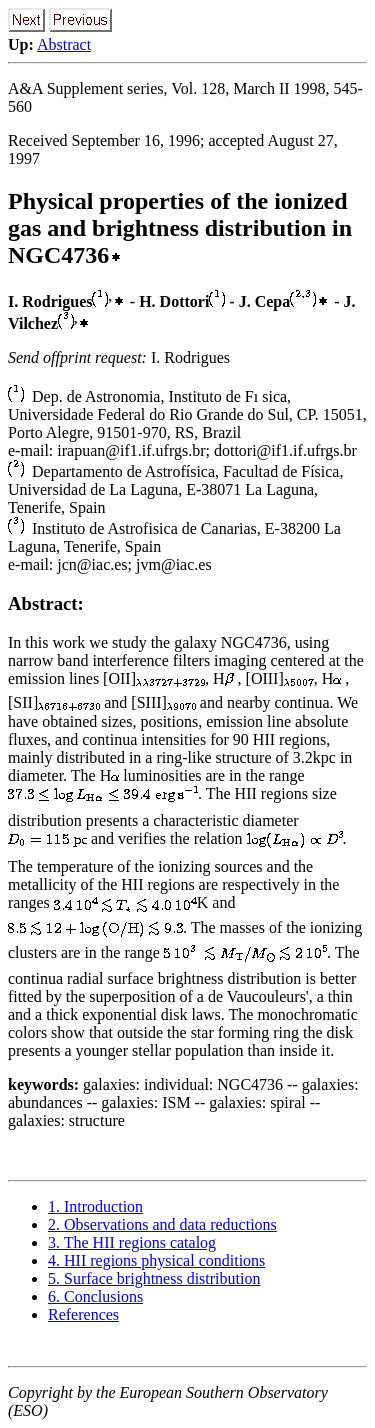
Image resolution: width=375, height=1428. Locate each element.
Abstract (64, 44)
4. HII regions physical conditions (156, 1260)
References (83, 1314)
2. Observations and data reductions (162, 1224)
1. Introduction (95, 1206)
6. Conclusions (95, 1296)
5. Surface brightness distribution (154, 1278)
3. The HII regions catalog (132, 1242)
